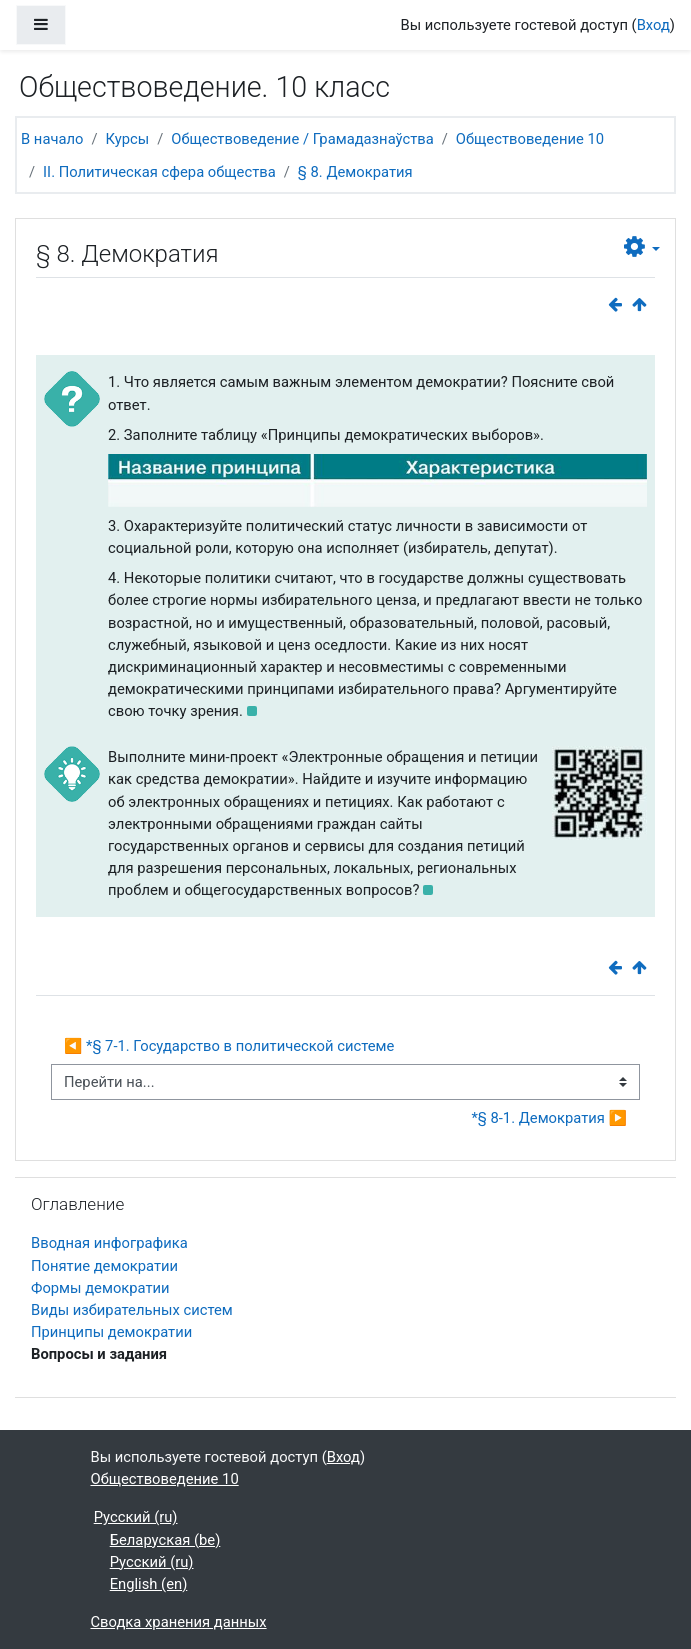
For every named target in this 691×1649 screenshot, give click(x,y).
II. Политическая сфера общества (159, 172)
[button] (642, 247)
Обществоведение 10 (530, 139)
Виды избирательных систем (132, 1310)
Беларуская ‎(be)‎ (165, 1540)
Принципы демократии (111, 1332)
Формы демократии (100, 1288)
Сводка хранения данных (179, 1622)
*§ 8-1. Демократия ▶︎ (549, 1118)
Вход (653, 25)
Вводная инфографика (109, 1243)
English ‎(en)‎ (149, 1584)
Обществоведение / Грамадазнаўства (302, 139)
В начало (52, 139)
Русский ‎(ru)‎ (136, 1517)
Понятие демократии (104, 1266)
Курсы (128, 139)
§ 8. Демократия (355, 172)
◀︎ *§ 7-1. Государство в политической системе (229, 1046)
